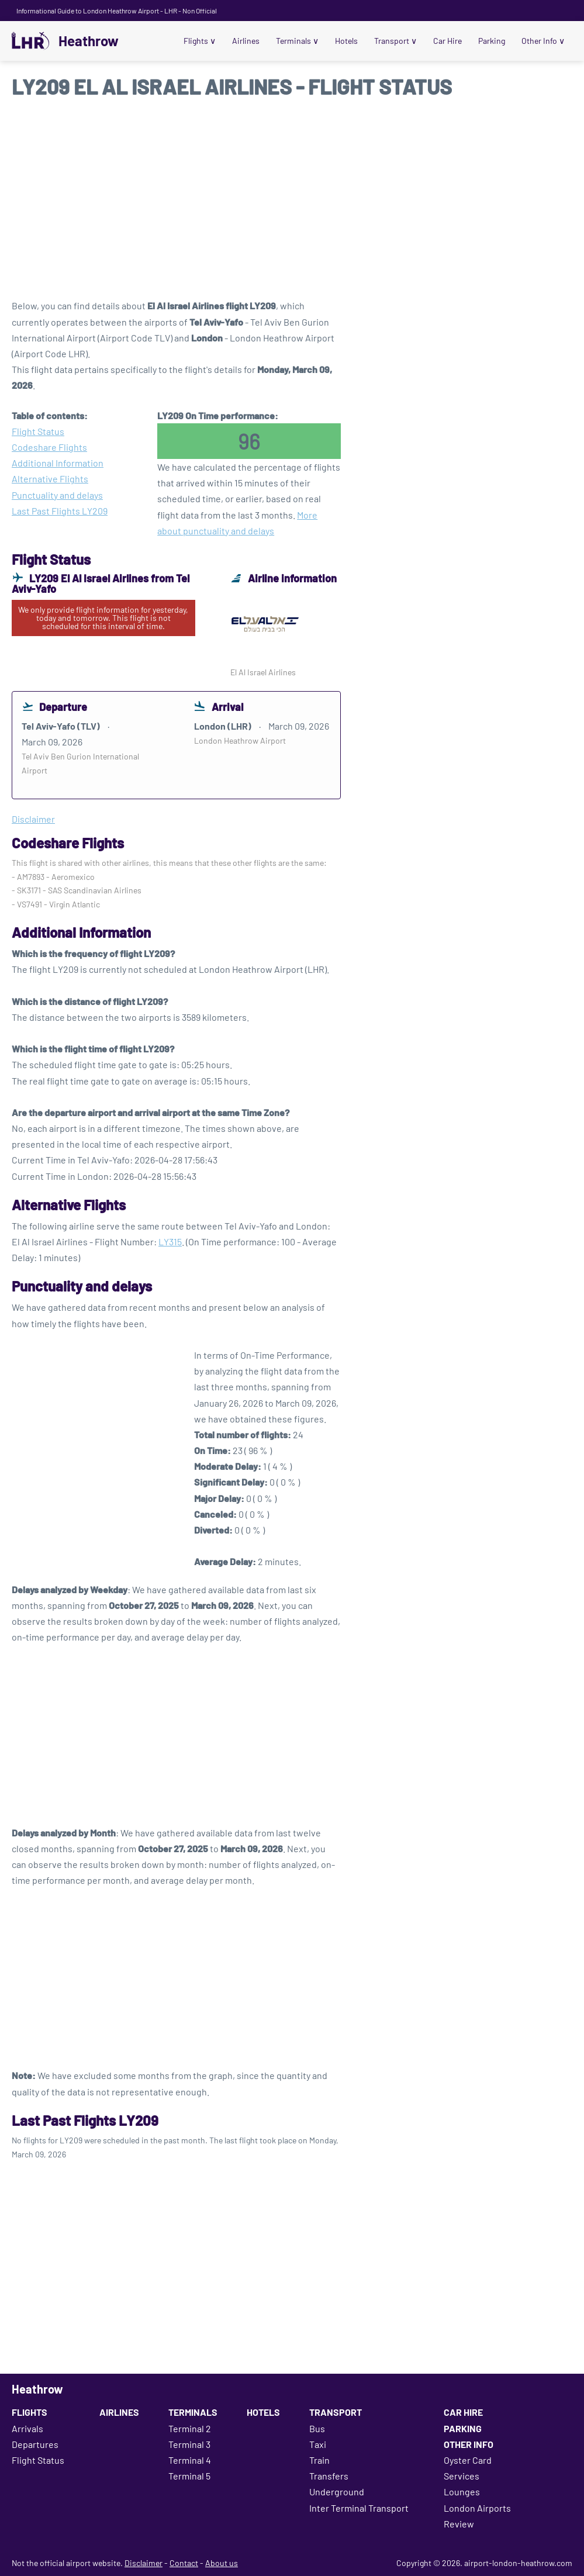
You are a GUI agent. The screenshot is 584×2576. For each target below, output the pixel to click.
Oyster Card (468, 2459)
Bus (317, 2428)
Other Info (543, 41)
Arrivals (27, 2428)
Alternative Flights (50, 478)
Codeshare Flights (49, 447)
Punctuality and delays (57, 494)
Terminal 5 (189, 2475)
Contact (184, 2563)
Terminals (300, 41)
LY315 (170, 1241)
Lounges (462, 2491)
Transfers (328, 2475)
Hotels (349, 41)
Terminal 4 (189, 2459)
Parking (492, 41)
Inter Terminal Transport (359, 2507)
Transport (397, 41)
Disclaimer (144, 2563)
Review (459, 2523)
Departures (35, 2444)
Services (461, 2475)
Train (319, 2459)
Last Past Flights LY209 (60, 510)
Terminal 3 (189, 2444)
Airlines (250, 41)
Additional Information (57, 462)
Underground (336, 2491)
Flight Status (38, 431)
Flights (204, 41)
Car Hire (449, 41)
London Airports (477, 2507)
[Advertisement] (292, 204)
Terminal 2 (189, 2428)
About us (221, 2563)
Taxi (317, 2444)
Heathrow (88, 41)
